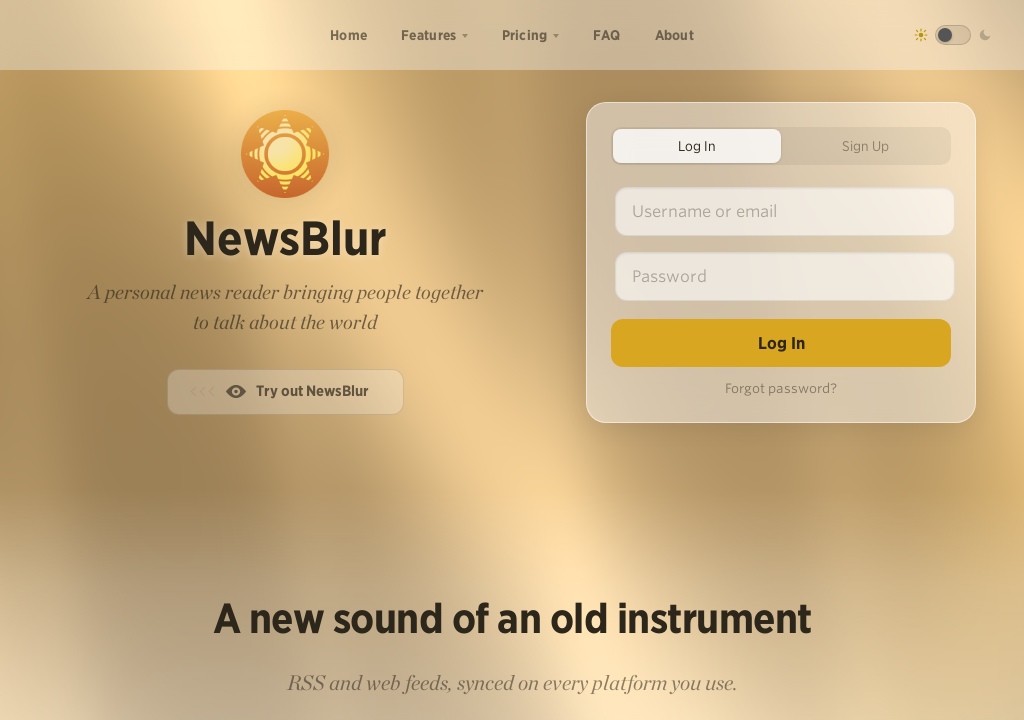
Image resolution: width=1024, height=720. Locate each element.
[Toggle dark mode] (953, 35)
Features (428, 35)
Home (348, 35)
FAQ (607, 35)
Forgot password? (781, 388)
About (675, 35)
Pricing (525, 35)
